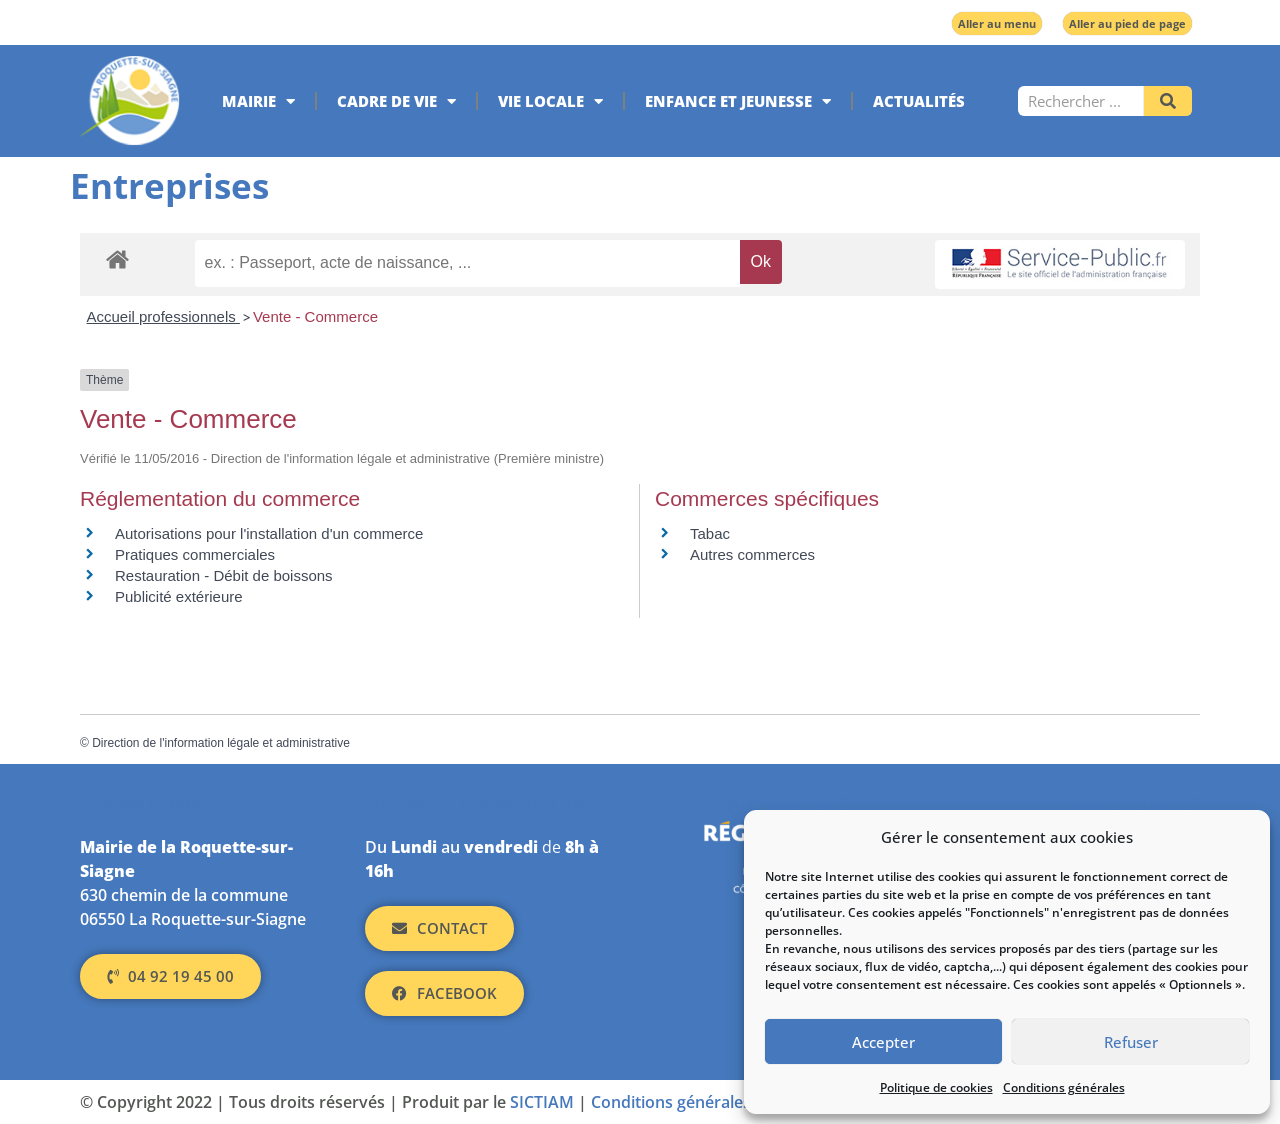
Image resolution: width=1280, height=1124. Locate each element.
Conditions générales (1064, 1087)
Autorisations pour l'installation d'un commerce (269, 533)
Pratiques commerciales (195, 554)
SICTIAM (542, 1102)
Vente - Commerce (315, 316)
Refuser (1131, 1042)
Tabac (710, 533)
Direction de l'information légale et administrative (221, 743)
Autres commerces (752, 554)
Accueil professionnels (163, 316)
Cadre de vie (396, 101)
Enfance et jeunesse (738, 101)
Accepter (883, 1042)
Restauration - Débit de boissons (224, 575)
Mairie (258, 101)
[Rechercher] (1168, 101)
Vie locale (550, 101)
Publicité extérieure (179, 596)
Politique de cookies (936, 1087)
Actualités (919, 101)
